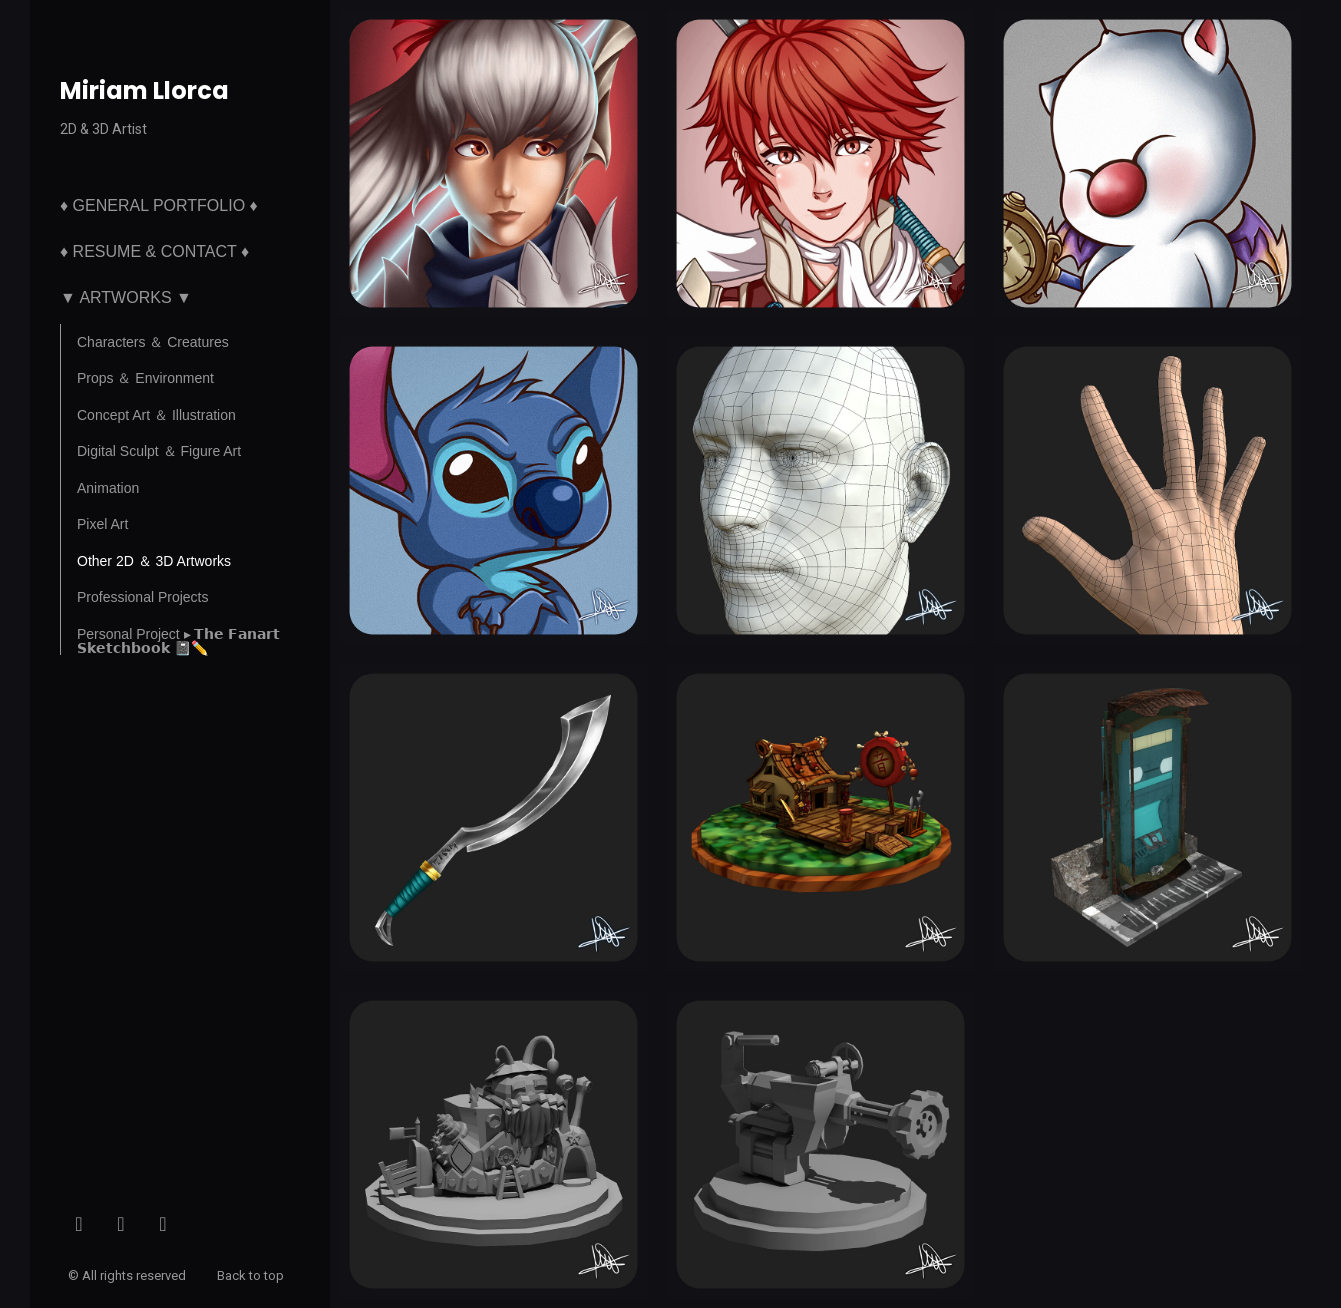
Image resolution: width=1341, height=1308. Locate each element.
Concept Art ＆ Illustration (156, 415)
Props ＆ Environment (145, 378)
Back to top (252, 1275)
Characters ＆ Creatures (153, 342)
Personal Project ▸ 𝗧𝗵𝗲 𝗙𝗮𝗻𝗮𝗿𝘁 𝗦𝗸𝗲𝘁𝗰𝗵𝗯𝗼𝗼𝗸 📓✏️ (178, 641)
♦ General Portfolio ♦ (159, 205)
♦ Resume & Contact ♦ (154, 251)
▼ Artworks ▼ (126, 297)
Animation (108, 488)
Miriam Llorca (144, 90)
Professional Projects (143, 597)
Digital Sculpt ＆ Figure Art (159, 451)
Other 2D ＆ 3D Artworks (154, 561)
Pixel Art (102, 524)
